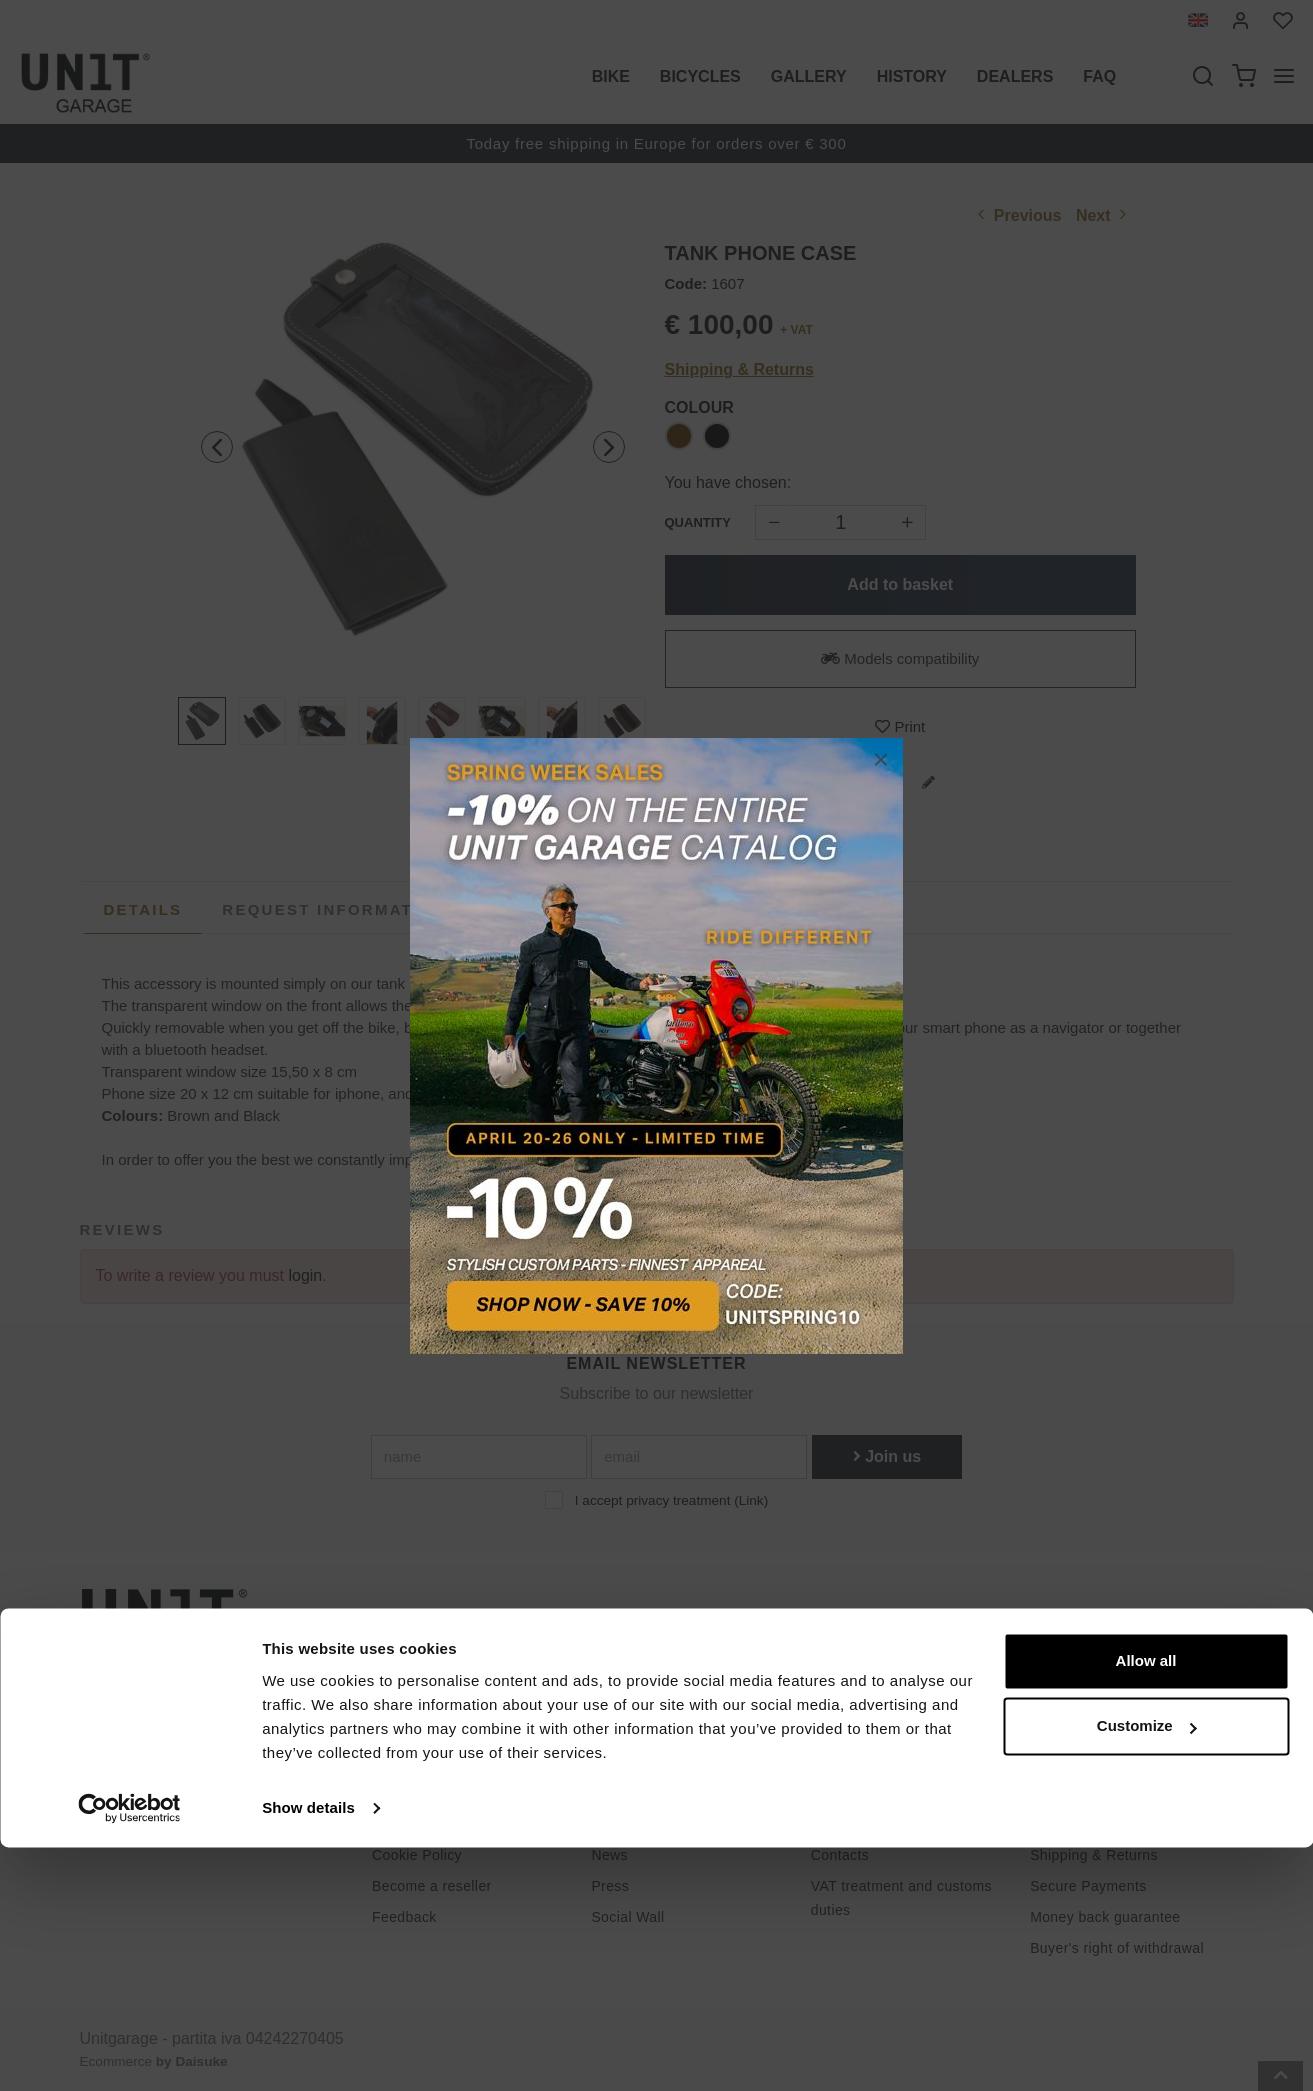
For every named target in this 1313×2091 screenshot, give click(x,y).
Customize (1147, 1969)
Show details (308, 2051)
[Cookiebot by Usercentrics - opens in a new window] (129, 2052)
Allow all (1146, 1904)
